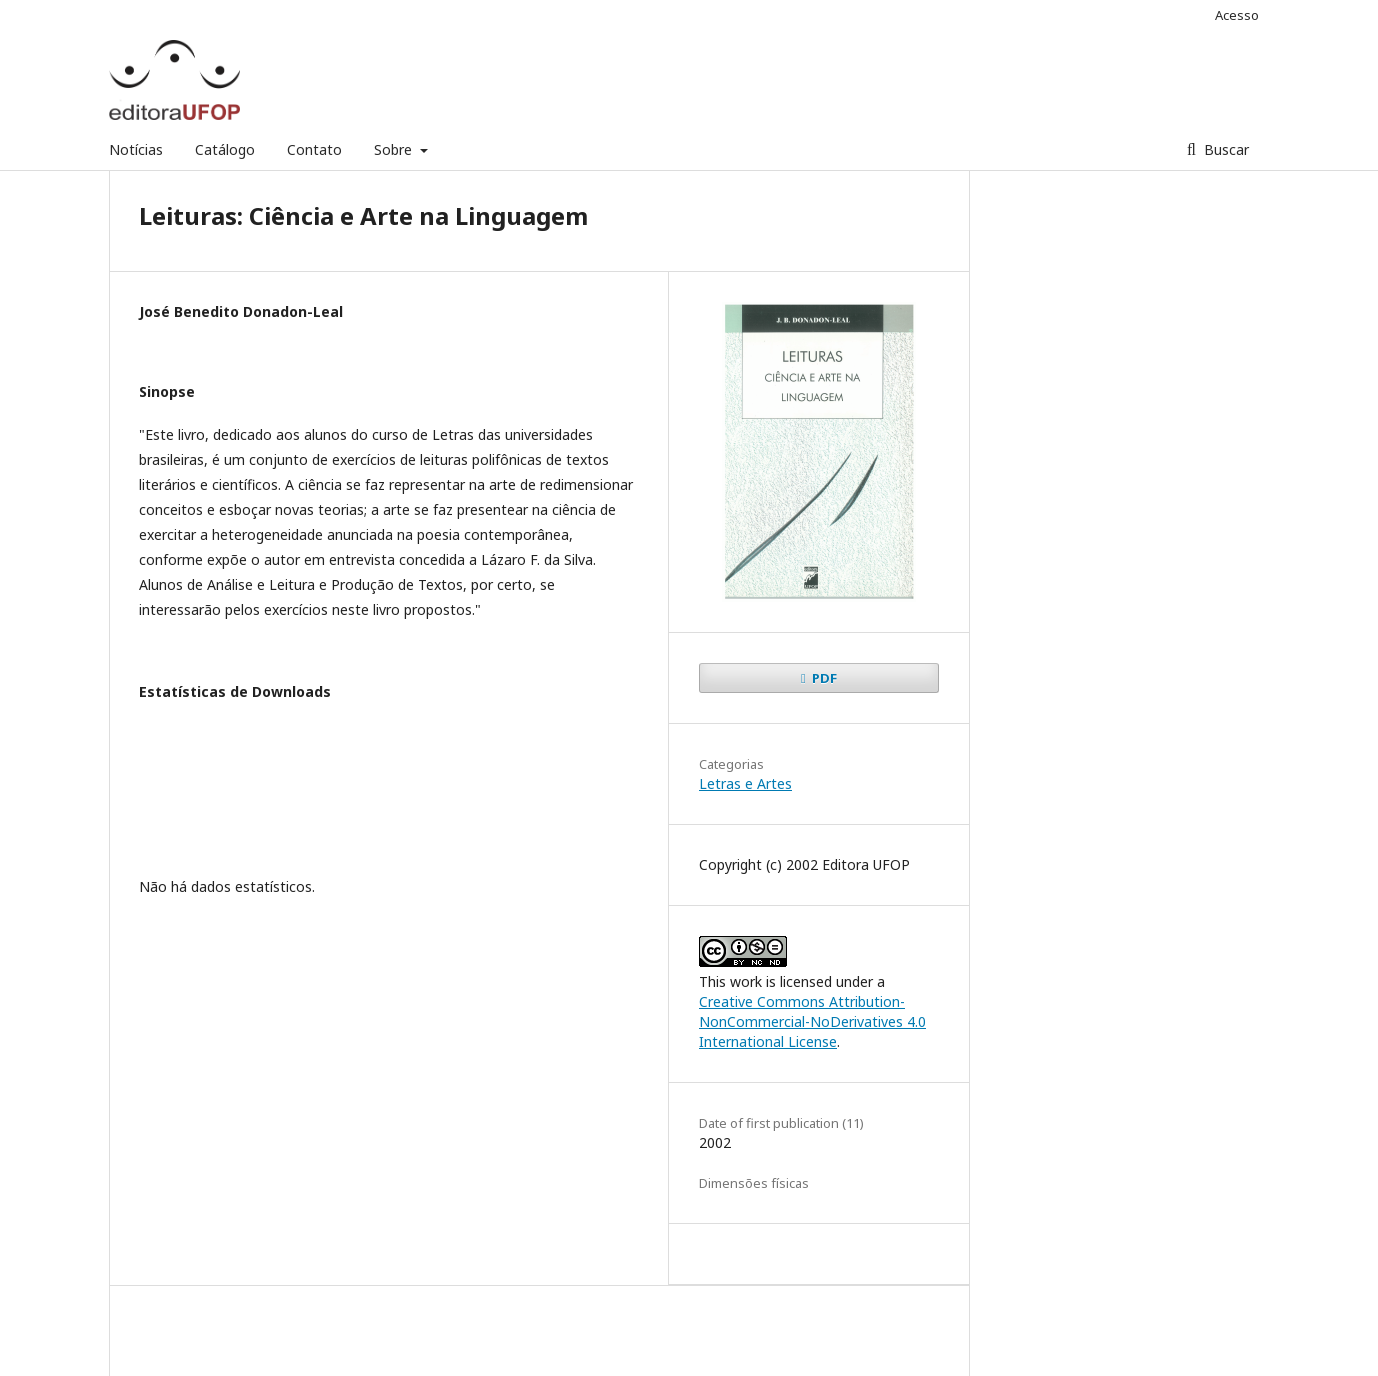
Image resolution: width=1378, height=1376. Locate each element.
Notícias (136, 149)
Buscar (1224, 149)
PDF (823, 678)
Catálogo (225, 149)
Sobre (395, 149)
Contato (314, 149)
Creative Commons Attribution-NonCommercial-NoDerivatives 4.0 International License (812, 1021)
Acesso (1237, 15)
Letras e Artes (745, 783)
